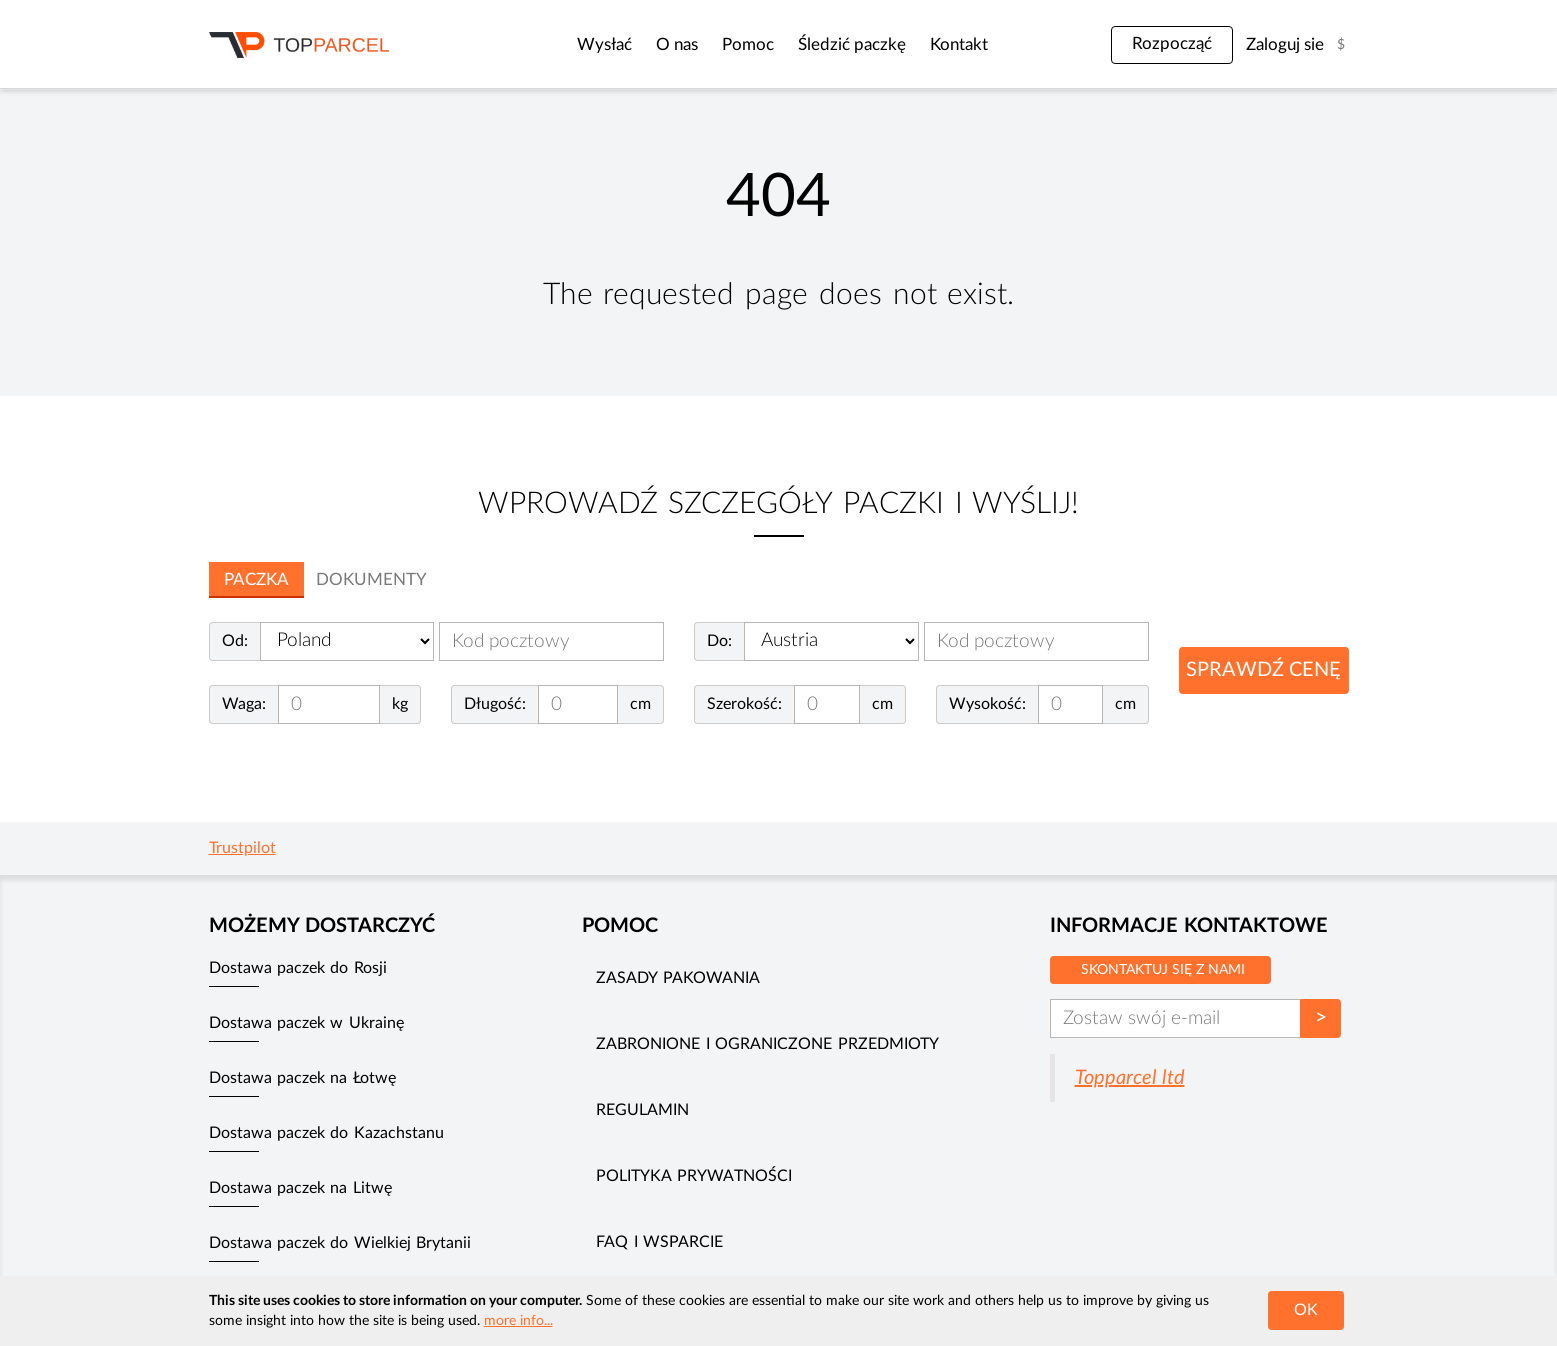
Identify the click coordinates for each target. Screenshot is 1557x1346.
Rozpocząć (1172, 44)
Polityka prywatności (693, 1176)
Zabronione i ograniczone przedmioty (767, 1044)
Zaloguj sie (1285, 45)
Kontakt (924, 45)
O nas (642, 45)
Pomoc (713, 45)
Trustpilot (242, 848)
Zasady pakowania (677, 978)
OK (1306, 1310)
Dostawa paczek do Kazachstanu (326, 1133)
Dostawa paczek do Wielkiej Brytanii (340, 1243)
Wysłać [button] (569, 45)
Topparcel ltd (1130, 1078)
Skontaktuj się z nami (1163, 970)
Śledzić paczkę (817, 45)
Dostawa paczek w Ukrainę (306, 1023)
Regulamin (642, 1110)
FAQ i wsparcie (659, 1242)
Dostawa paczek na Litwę (300, 1188)
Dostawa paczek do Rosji (298, 968)
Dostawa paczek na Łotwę (302, 1078)
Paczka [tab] (256, 579)
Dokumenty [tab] (371, 579)
